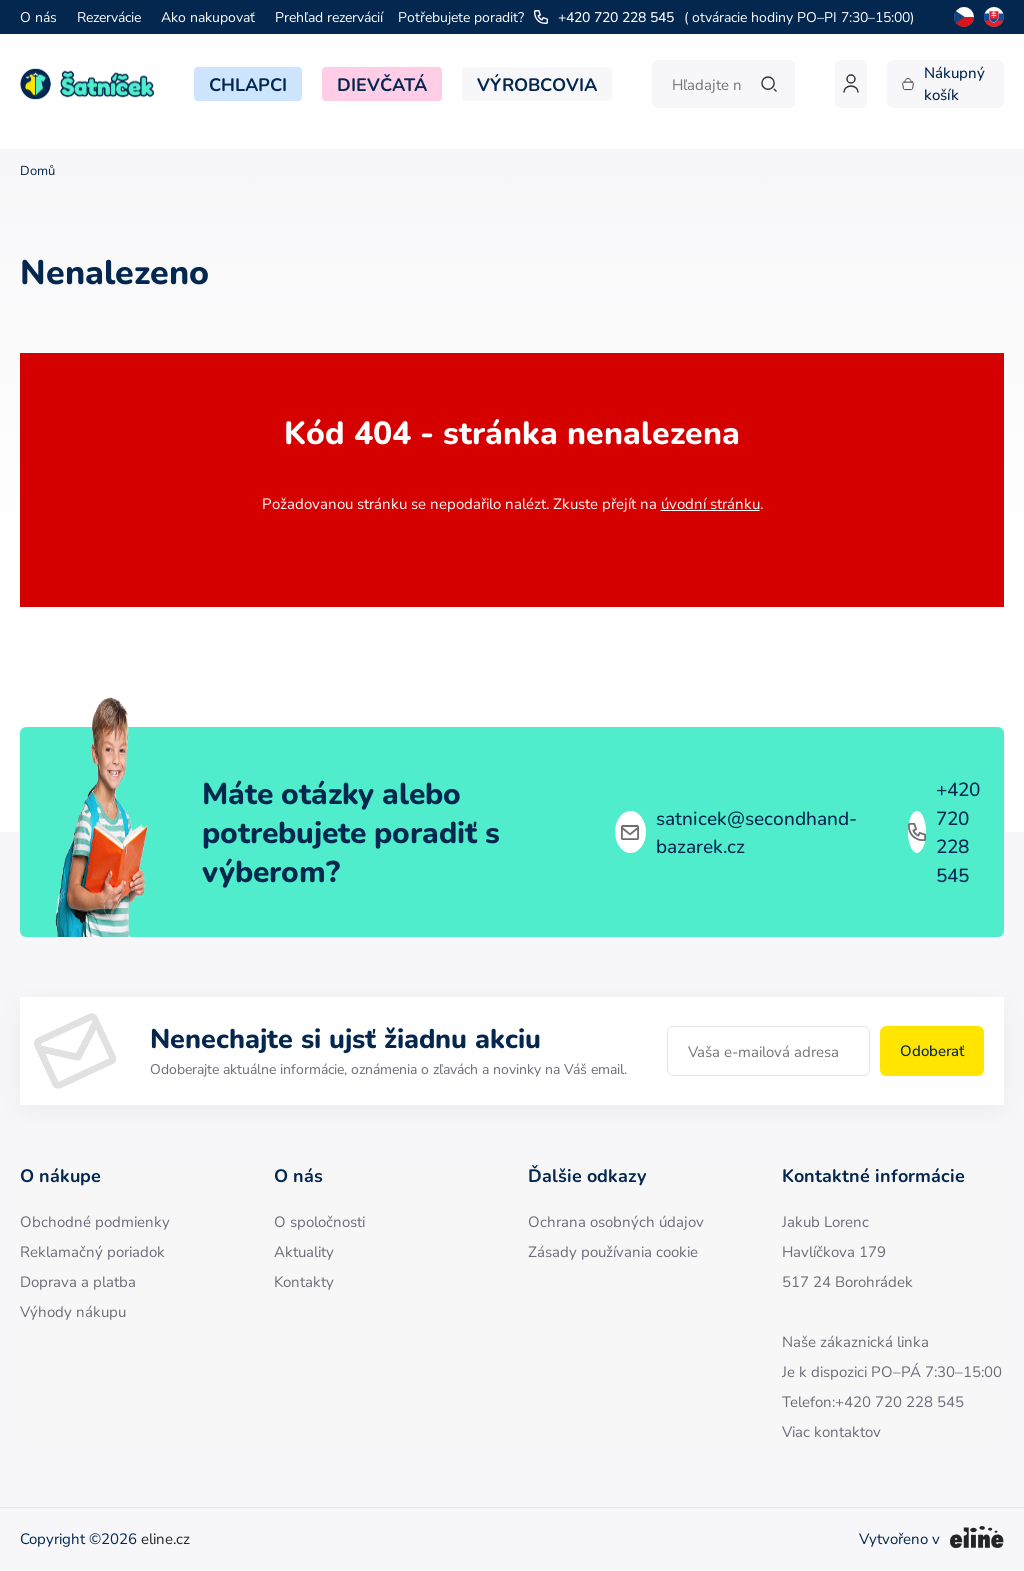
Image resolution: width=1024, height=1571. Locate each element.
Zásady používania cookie (613, 1251)
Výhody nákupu (73, 1311)
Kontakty (304, 1281)
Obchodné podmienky (95, 1221)
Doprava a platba (78, 1281)
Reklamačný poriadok (92, 1251)
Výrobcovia (537, 84)
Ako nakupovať (208, 17)
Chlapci (248, 84)
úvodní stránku (710, 503)
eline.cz (165, 1538)
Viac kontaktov (831, 1431)
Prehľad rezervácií (329, 17)
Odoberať (932, 1050)
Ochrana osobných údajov (616, 1221)
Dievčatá (382, 84)
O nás (38, 17)
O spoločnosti (319, 1221)
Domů (37, 170)
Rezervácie (109, 17)
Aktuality (304, 1251)
